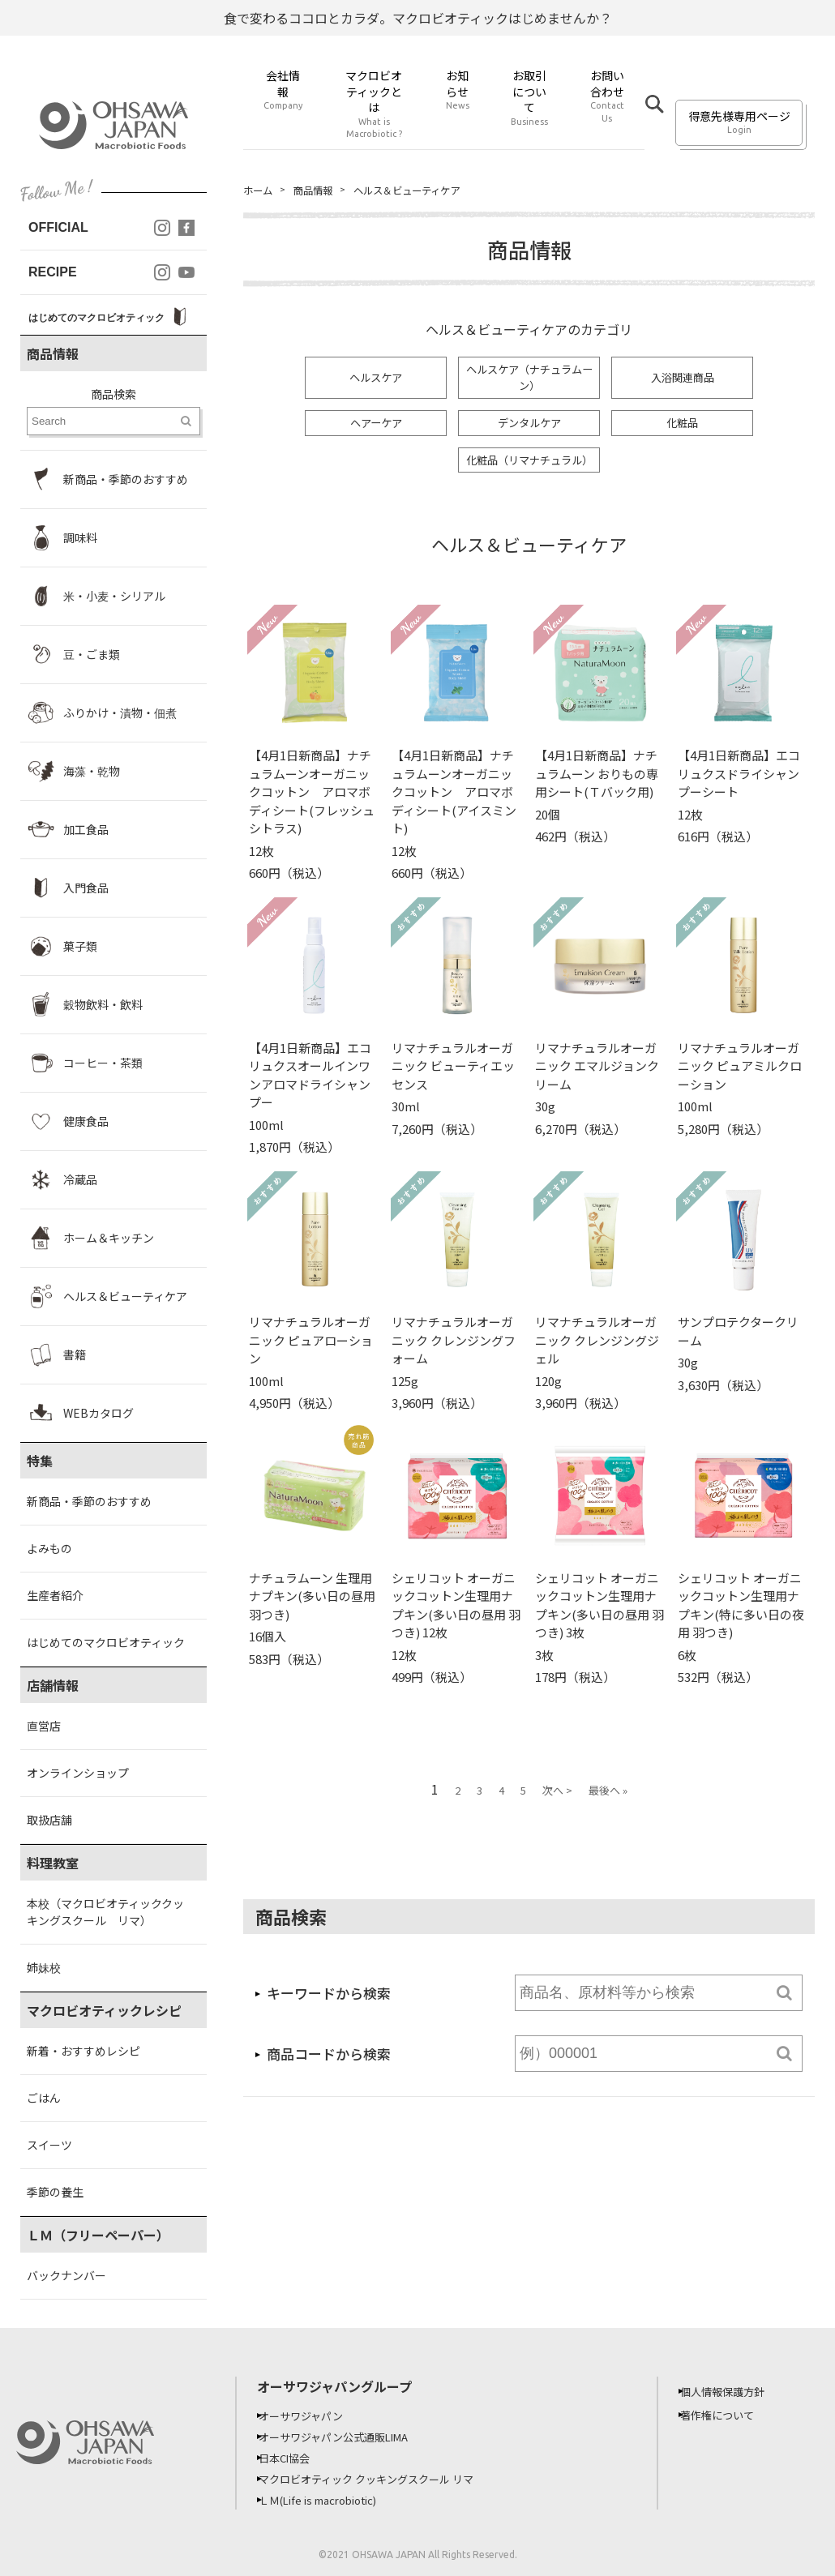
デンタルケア (529, 426)
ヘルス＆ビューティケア (427, 190)
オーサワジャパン (312, 2415)
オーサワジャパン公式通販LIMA (348, 2436)
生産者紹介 (55, 1595)
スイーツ (49, 2145)
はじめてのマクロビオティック (106, 1642)
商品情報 (321, 190)
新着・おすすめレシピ (83, 2051)
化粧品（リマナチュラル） (531, 464)
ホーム (260, 190)
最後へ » (608, 1796)
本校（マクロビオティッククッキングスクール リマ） (105, 1911)
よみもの (49, 1548)
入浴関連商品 (683, 379)
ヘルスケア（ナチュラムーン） (529, 379)
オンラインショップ (78, 1773)
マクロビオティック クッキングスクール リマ (382, 2478)
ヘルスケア (376, 379)
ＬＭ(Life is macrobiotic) (333, 2499)
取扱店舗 (49, 1820)
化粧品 (683, 426)
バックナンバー (66, 2275)
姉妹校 (44, 1967)
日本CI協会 (295, 2457)
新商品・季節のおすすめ (89, 1501)
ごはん (44, 2098)
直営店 (44, 1726)
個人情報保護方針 (733, 2391)
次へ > (557, 1796)
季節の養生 (55, 2192)
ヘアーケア (376, 426)
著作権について (728, 2415)
